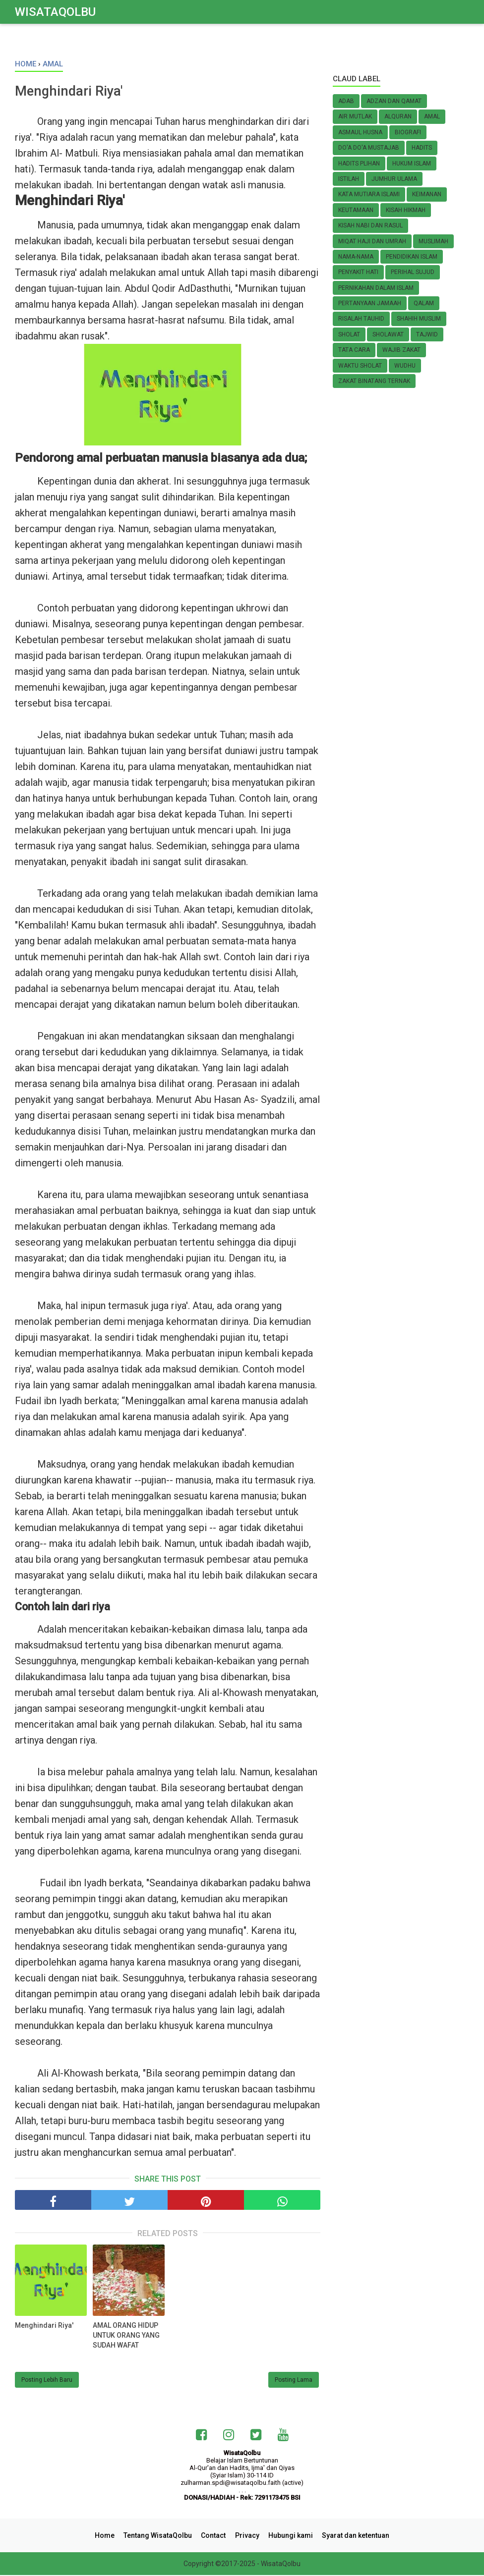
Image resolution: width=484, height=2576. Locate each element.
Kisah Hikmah (405, 210)
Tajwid (427, 334)
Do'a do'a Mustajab (368, 147)
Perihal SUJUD (412, 272)
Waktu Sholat (360, 365)
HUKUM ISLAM (411, 163)
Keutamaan (355, 210)
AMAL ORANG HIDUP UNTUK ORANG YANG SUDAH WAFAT (126, 2336)
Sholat (349, 334)
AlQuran (398, 116)
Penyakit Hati (358, 272)
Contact (214, 2536)
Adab (346, 101)
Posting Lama (293, 2380)
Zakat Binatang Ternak (374, 381)
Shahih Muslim (419, 318)
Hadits (422, 147)
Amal (432, 116)
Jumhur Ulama (394, 178)
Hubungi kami (288, 2536)
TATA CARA (354, 349)
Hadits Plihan (359, 163)
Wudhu (405, 365)
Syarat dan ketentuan (351, 2536)
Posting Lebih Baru (46, 2380)
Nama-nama (355, 256)
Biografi (408, 132)
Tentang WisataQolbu (160, 2536)
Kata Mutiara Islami (369, 194)
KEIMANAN (426, 194)
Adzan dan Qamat (394, 101)
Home (109, 2536)
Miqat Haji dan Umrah (372, 241)
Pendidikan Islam (411, 256)
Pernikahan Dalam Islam (376, 287)
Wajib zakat (401, 349)
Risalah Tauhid (361, 318)
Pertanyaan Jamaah (369, 303)
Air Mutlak (355, 116)
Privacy (246, 2536)
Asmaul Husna (360, 132)
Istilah (348, 178)
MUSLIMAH (433, 241)
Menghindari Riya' (44, 2326)
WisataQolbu (55, 12)
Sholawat (388, 334)
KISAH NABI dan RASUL (370, 225)
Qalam (424, 303)
